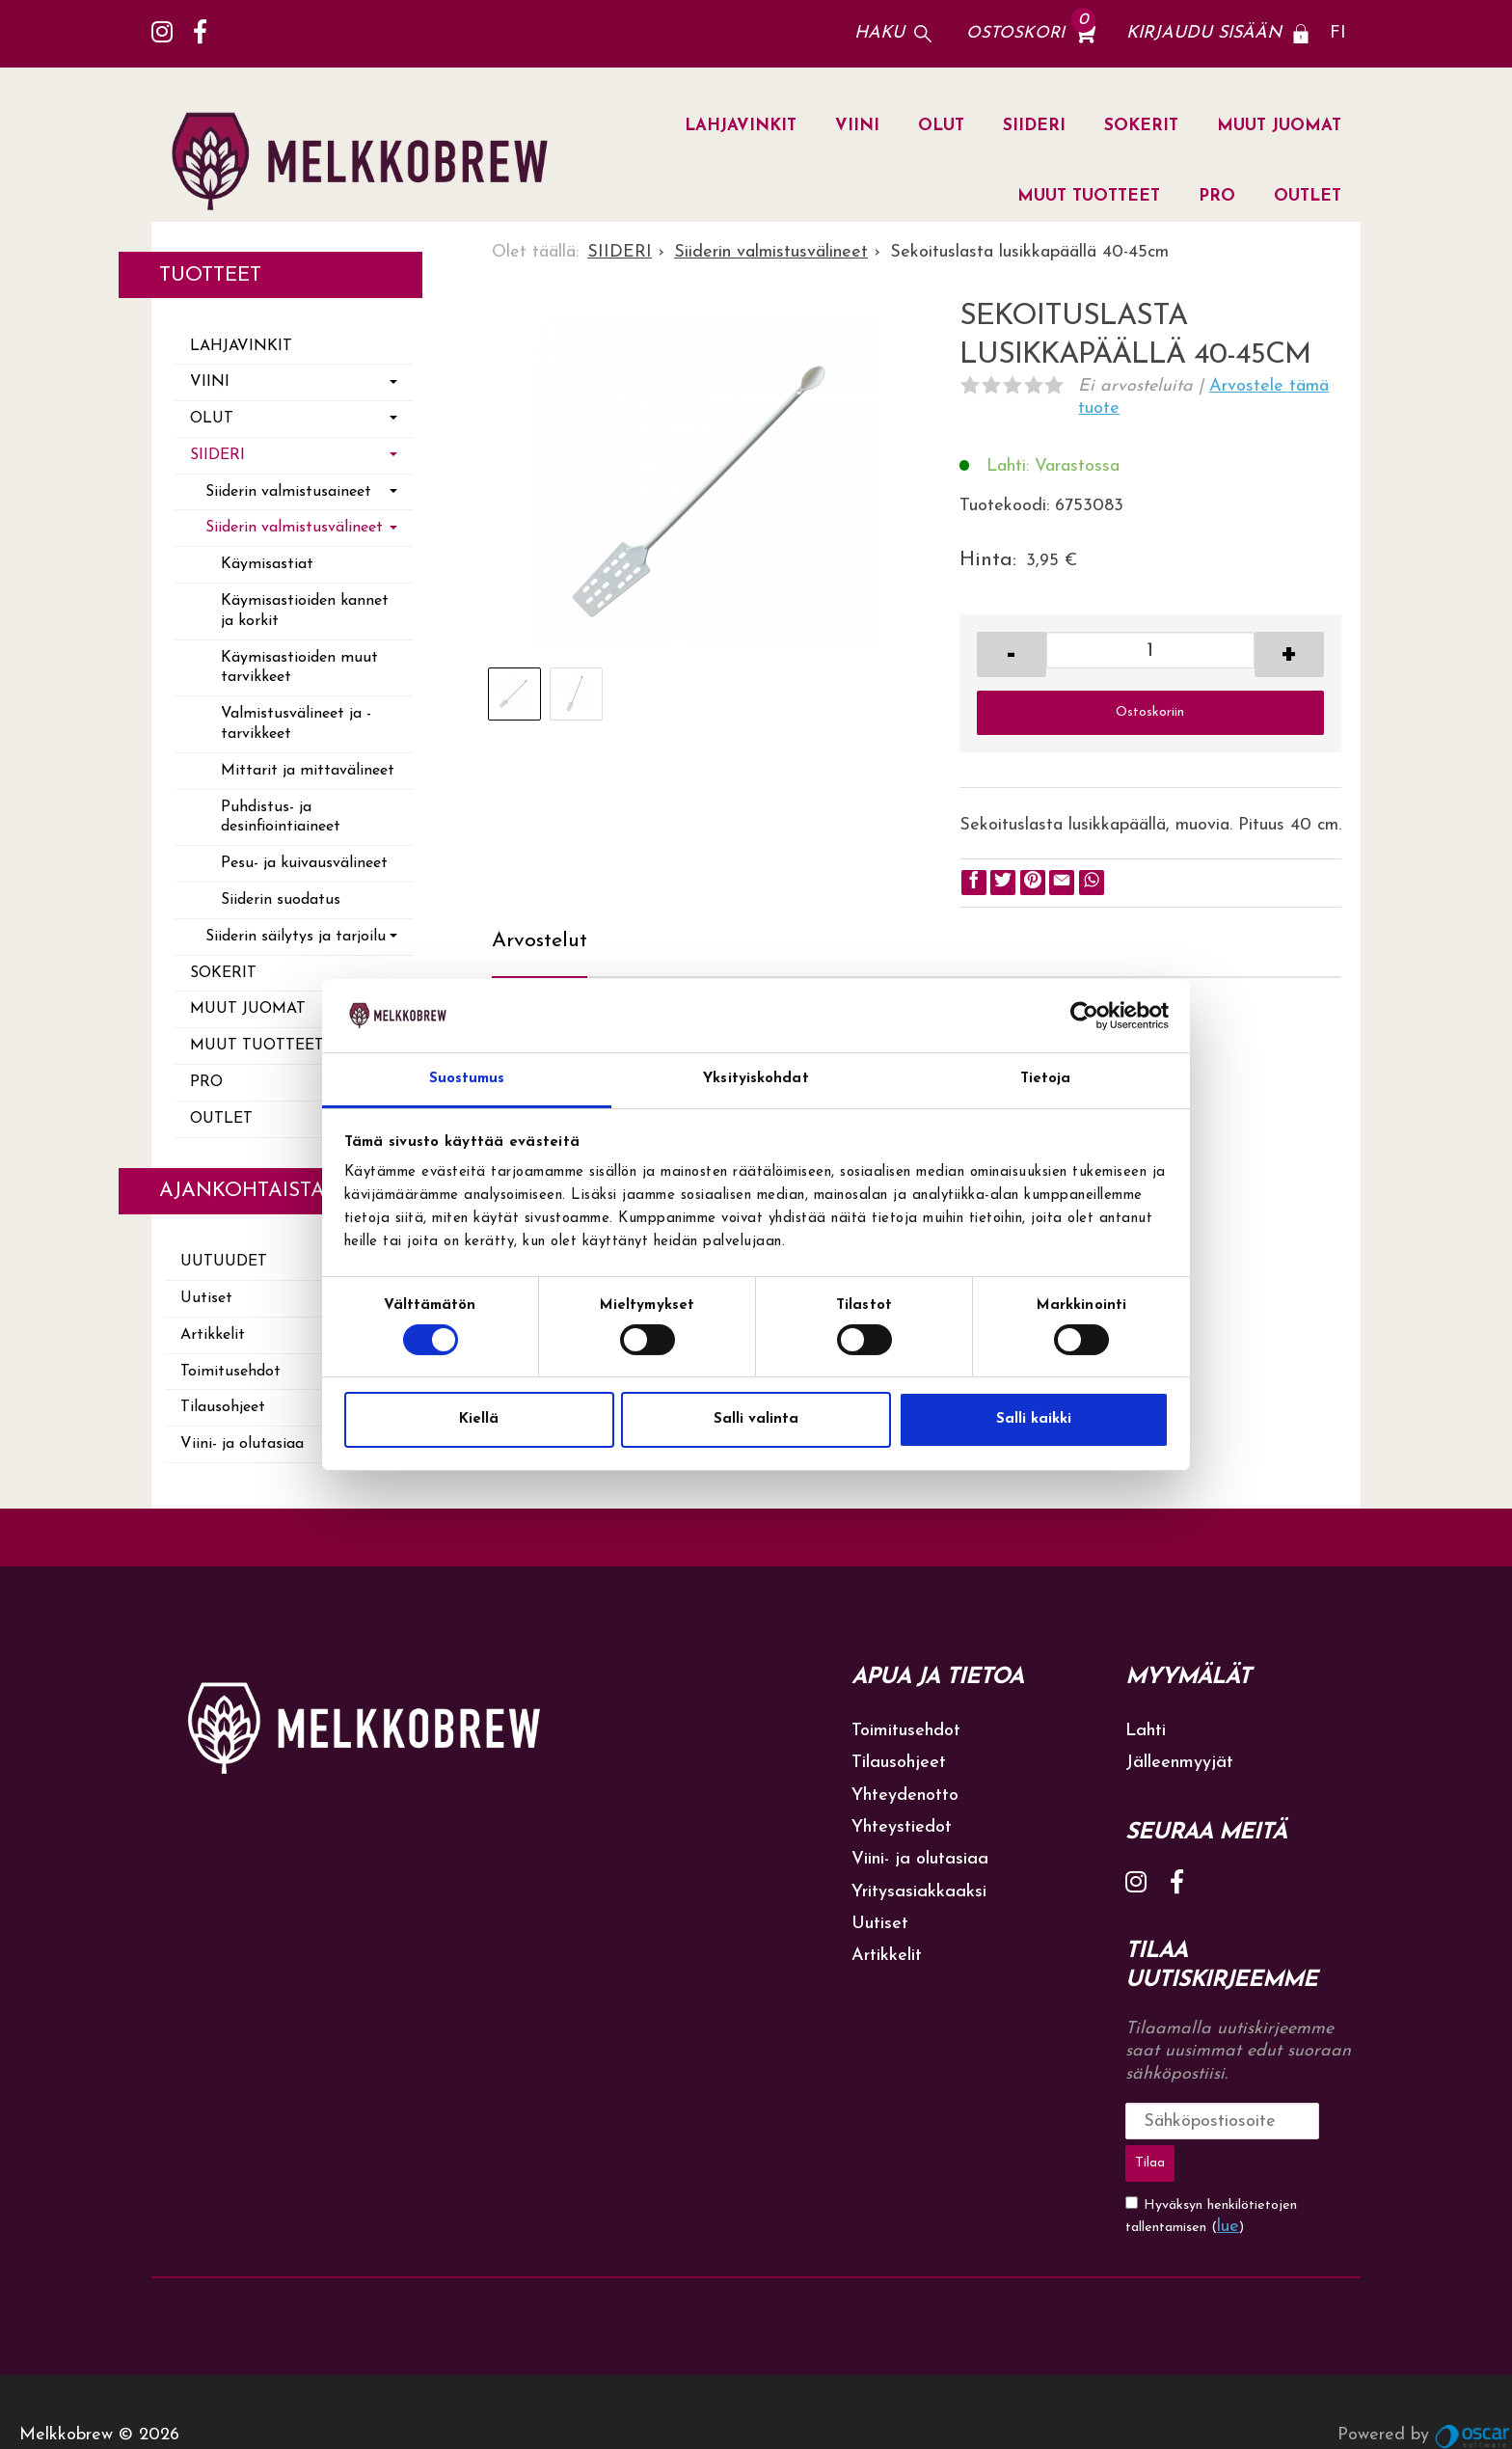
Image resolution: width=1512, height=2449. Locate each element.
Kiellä (479, 1419)
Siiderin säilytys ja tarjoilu (295, 936)
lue (1228, 2179)
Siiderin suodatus (280, 900)
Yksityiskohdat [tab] (755, 1079)
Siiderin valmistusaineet (288, 492)
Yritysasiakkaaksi (918, 1892)
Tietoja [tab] (1045, 1079)
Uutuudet (223, 1261)
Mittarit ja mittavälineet (307, 770)
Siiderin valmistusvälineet (294, 527)
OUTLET (1307, 196)
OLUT (941, 126)
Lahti (1145, 1731)
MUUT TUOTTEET (1088, 196)
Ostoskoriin (1150, 712)
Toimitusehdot (230, 1371)
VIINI (857, 126)
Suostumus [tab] (467, 1079)
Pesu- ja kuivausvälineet (304, 863)
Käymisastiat (267, 564)
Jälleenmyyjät (1179, 1763)
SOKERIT (1141, 126)
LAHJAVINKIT (740, 126)
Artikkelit (212, 1335)
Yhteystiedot (901, 1827)
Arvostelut (539, 941)
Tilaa (1315, 2120)
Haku (879, 33)
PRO (1217, 196)
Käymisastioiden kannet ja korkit (305, 611)
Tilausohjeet (222, 1407)
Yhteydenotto (904, 1795)
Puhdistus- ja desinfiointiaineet (280, 817)
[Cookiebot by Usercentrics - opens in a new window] (1084, 1015)
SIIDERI (1034, 126)
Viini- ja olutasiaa (242, 1444)
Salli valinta (756, 1419)
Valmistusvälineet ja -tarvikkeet (296, 724)
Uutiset (206, 1298)
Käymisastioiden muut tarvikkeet (299, 668)
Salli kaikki (1033, 1419)
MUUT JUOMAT (1279, 126)
